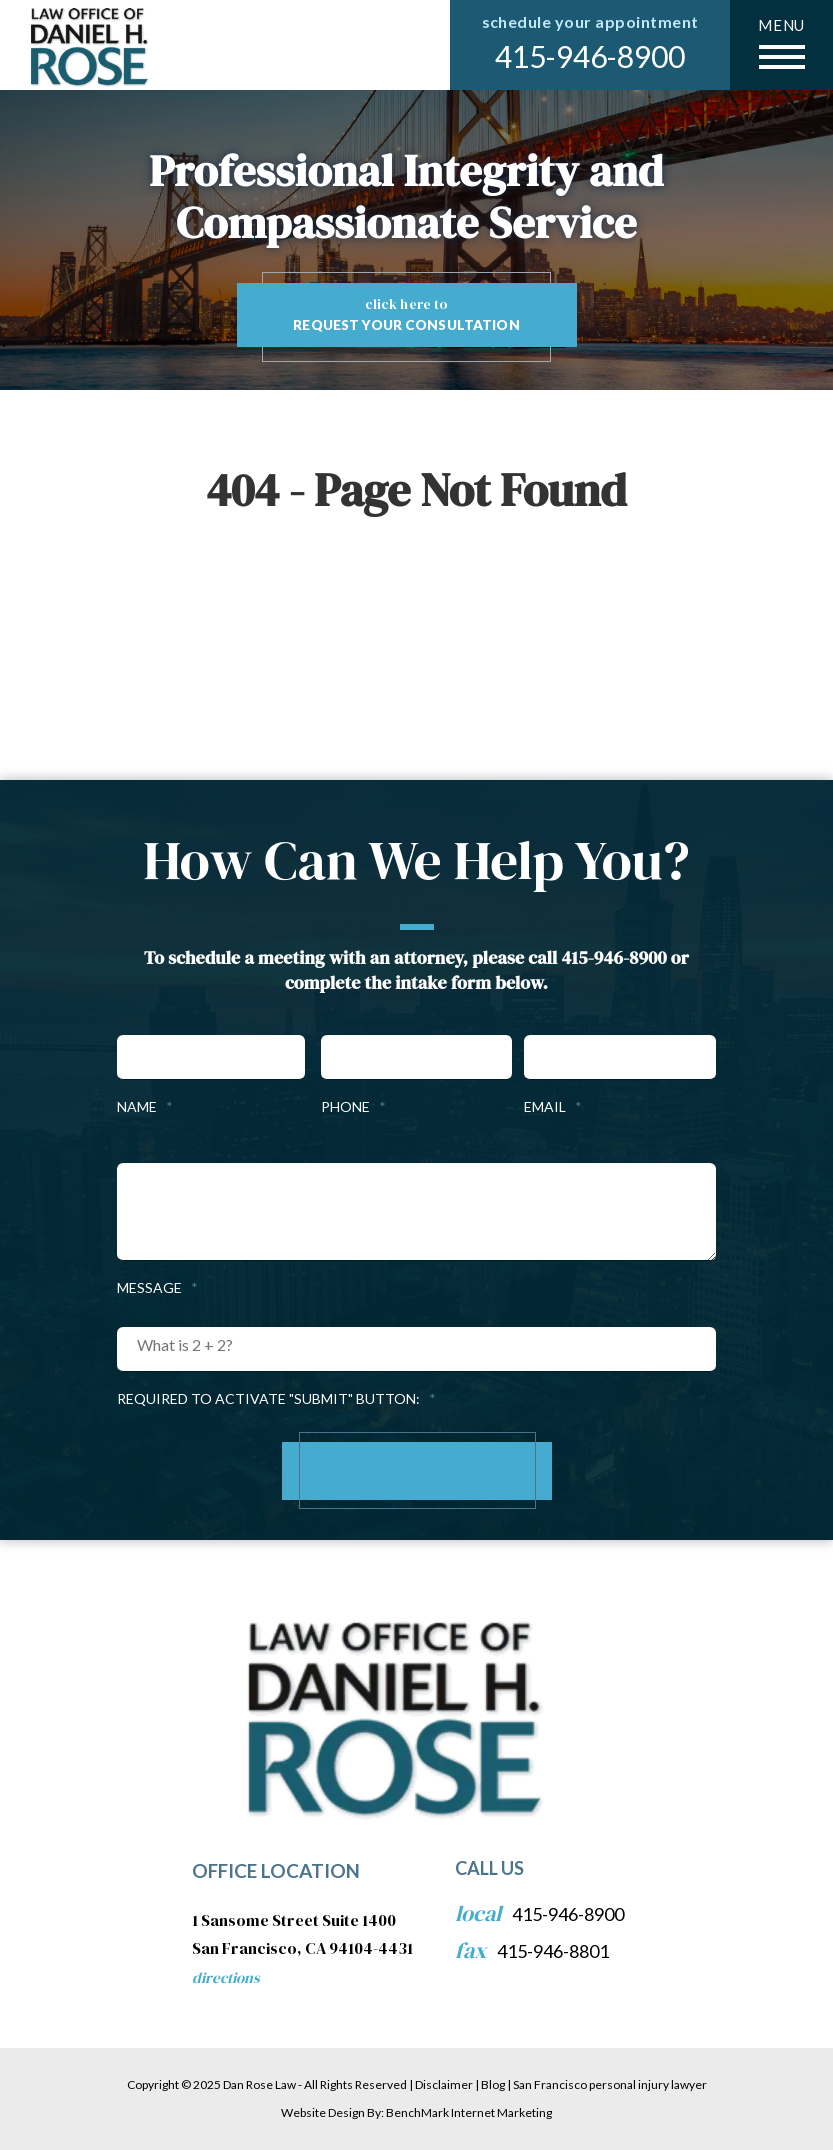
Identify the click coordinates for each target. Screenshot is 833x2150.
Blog (493, 2084)
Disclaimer (444, 2084)
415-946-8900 (590, 56)
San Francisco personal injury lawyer (610, 2084)
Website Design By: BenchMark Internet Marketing (416, 2112)
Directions (226, 1977)
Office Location (276, 1870)
